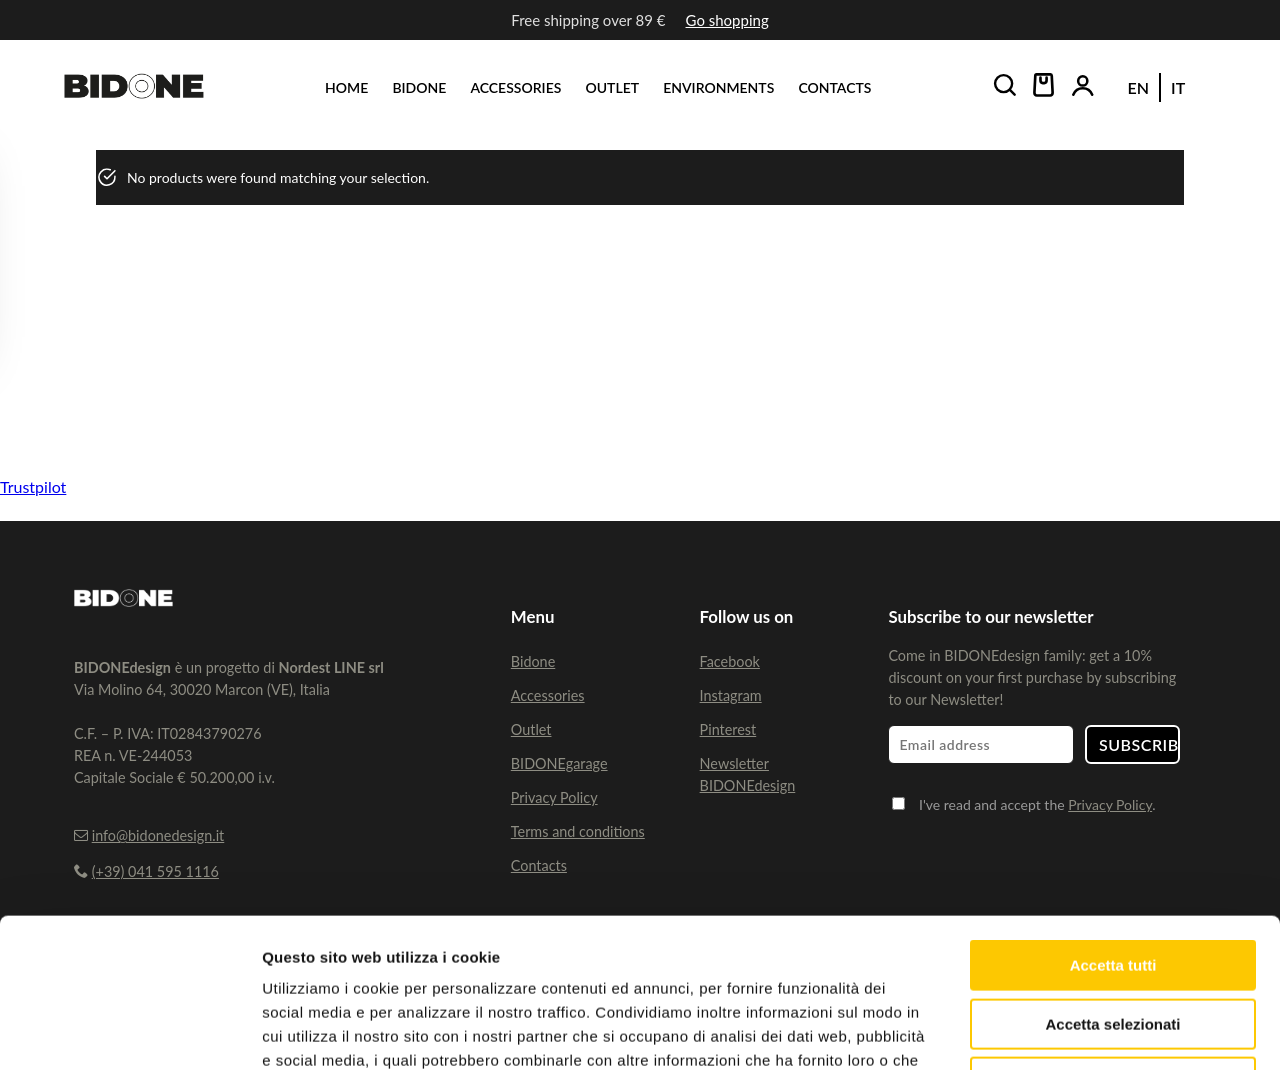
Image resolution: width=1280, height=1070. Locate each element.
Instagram (731, 695)
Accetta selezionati (1112, 884)
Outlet (531, 729)
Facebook (730, 661)
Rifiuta (1113, 942)
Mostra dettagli (1052, 1030)
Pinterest (728, 729)
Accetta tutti (1113, 825)
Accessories (548, 695)
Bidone (533, 661)
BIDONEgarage (559, 763)
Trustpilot (33, 486)
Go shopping (727, 20)
